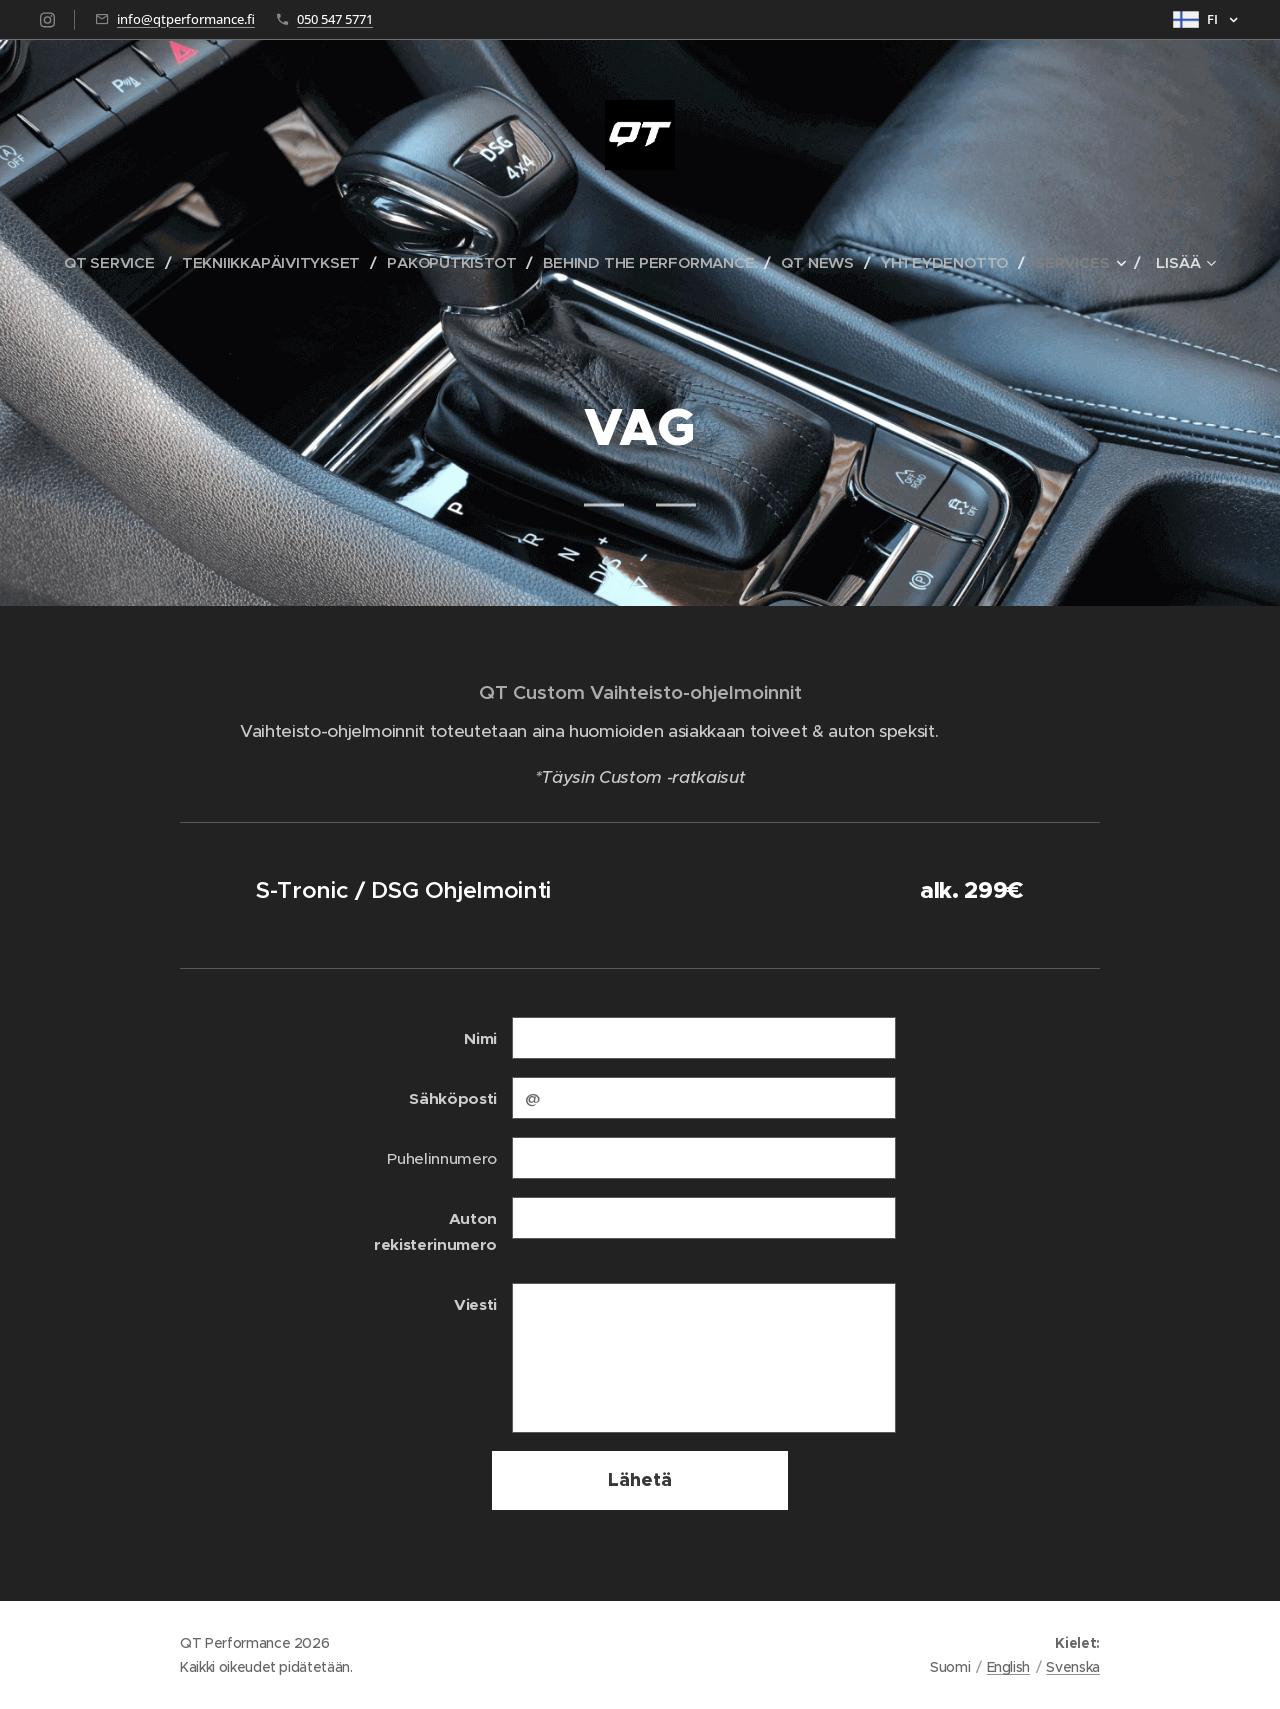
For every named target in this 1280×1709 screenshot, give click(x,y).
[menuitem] (109, 263)
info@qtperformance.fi (186, 19)
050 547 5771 (335, 19)
